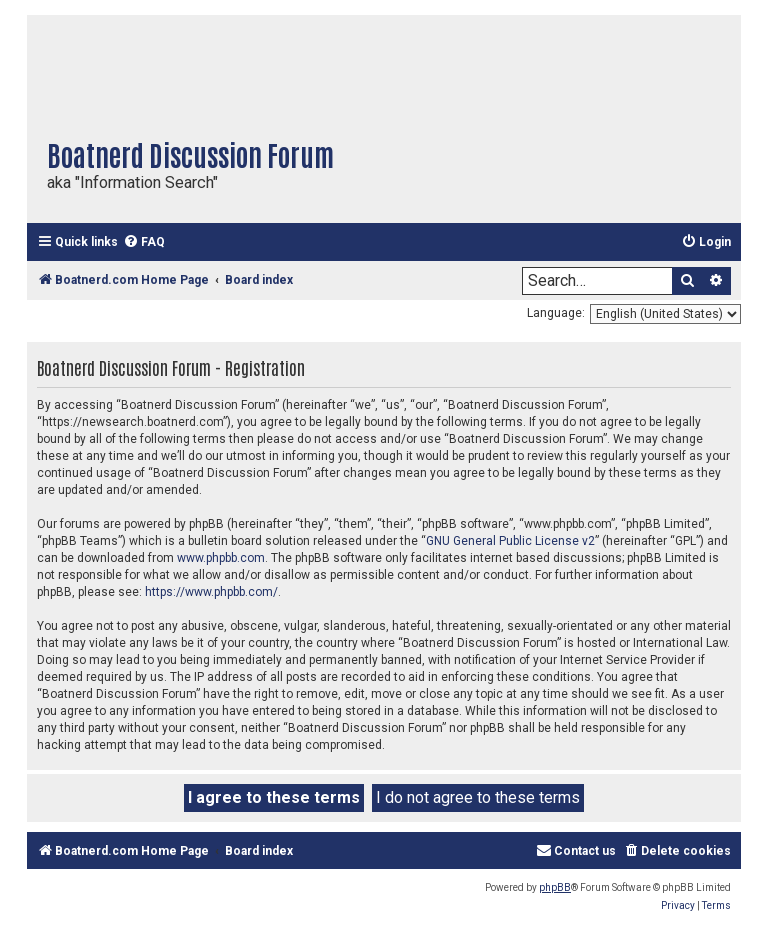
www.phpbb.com (221, 558)
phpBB (555, 887)
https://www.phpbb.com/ (211, 592)
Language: (556, 313)
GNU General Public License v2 (510, 541)
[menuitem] (144, 242)
